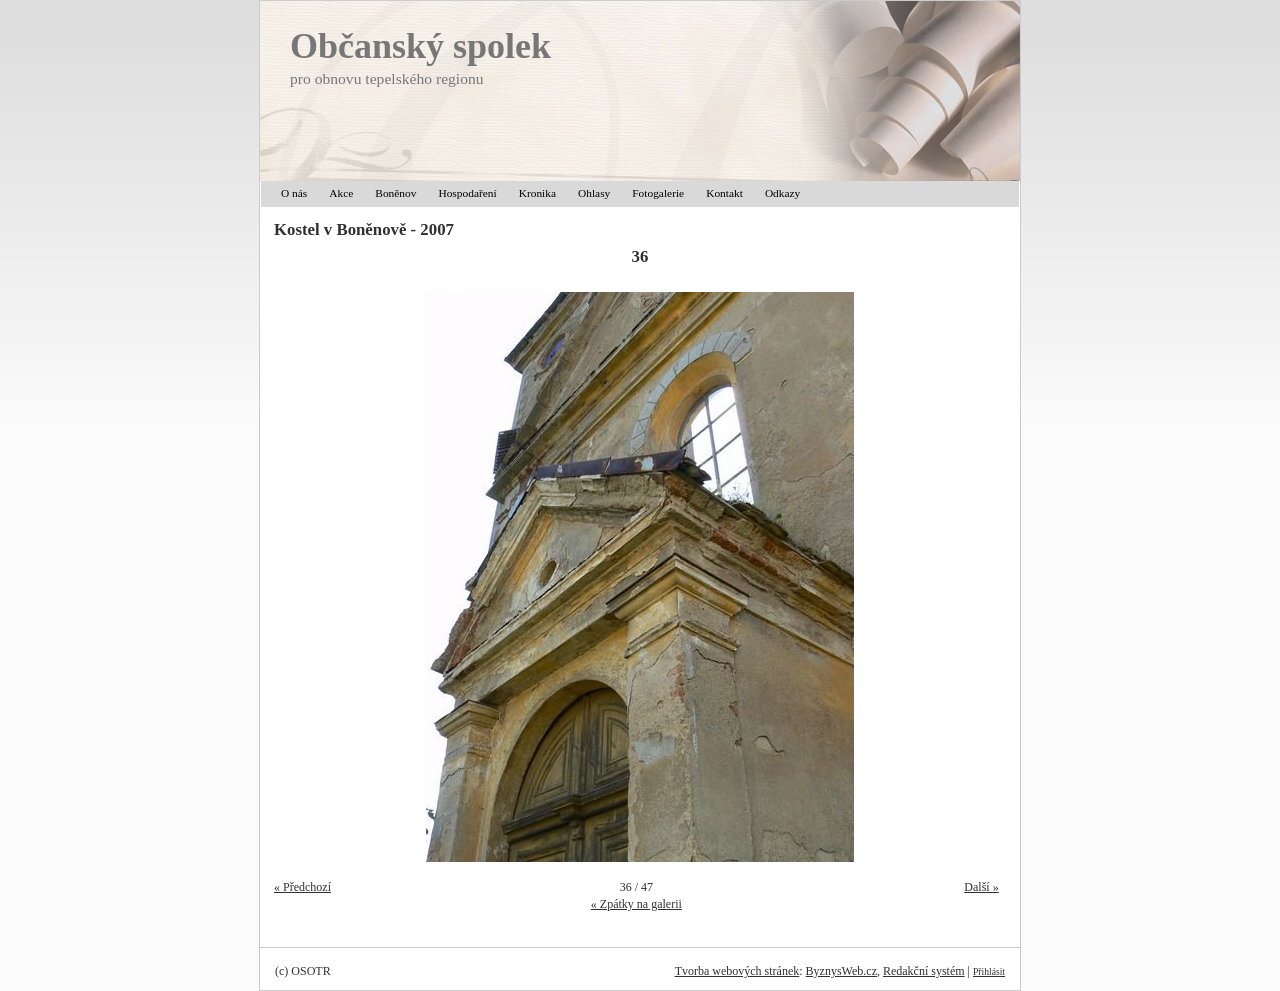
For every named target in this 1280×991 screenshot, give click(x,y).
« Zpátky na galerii (636, 904)
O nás (294, 193)
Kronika (537, 193)
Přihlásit (989, 971)
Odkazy (782, 193)
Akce (341, 193)
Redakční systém (924, 971)
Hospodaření (467, 193)
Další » (981, 887)
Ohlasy (594, 193)
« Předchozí (302, 887)
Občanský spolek (420, 46)
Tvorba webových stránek (737, 971)
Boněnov (395, 193)
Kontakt (724, 193)
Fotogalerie (658, 193)
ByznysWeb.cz (841, 971)
